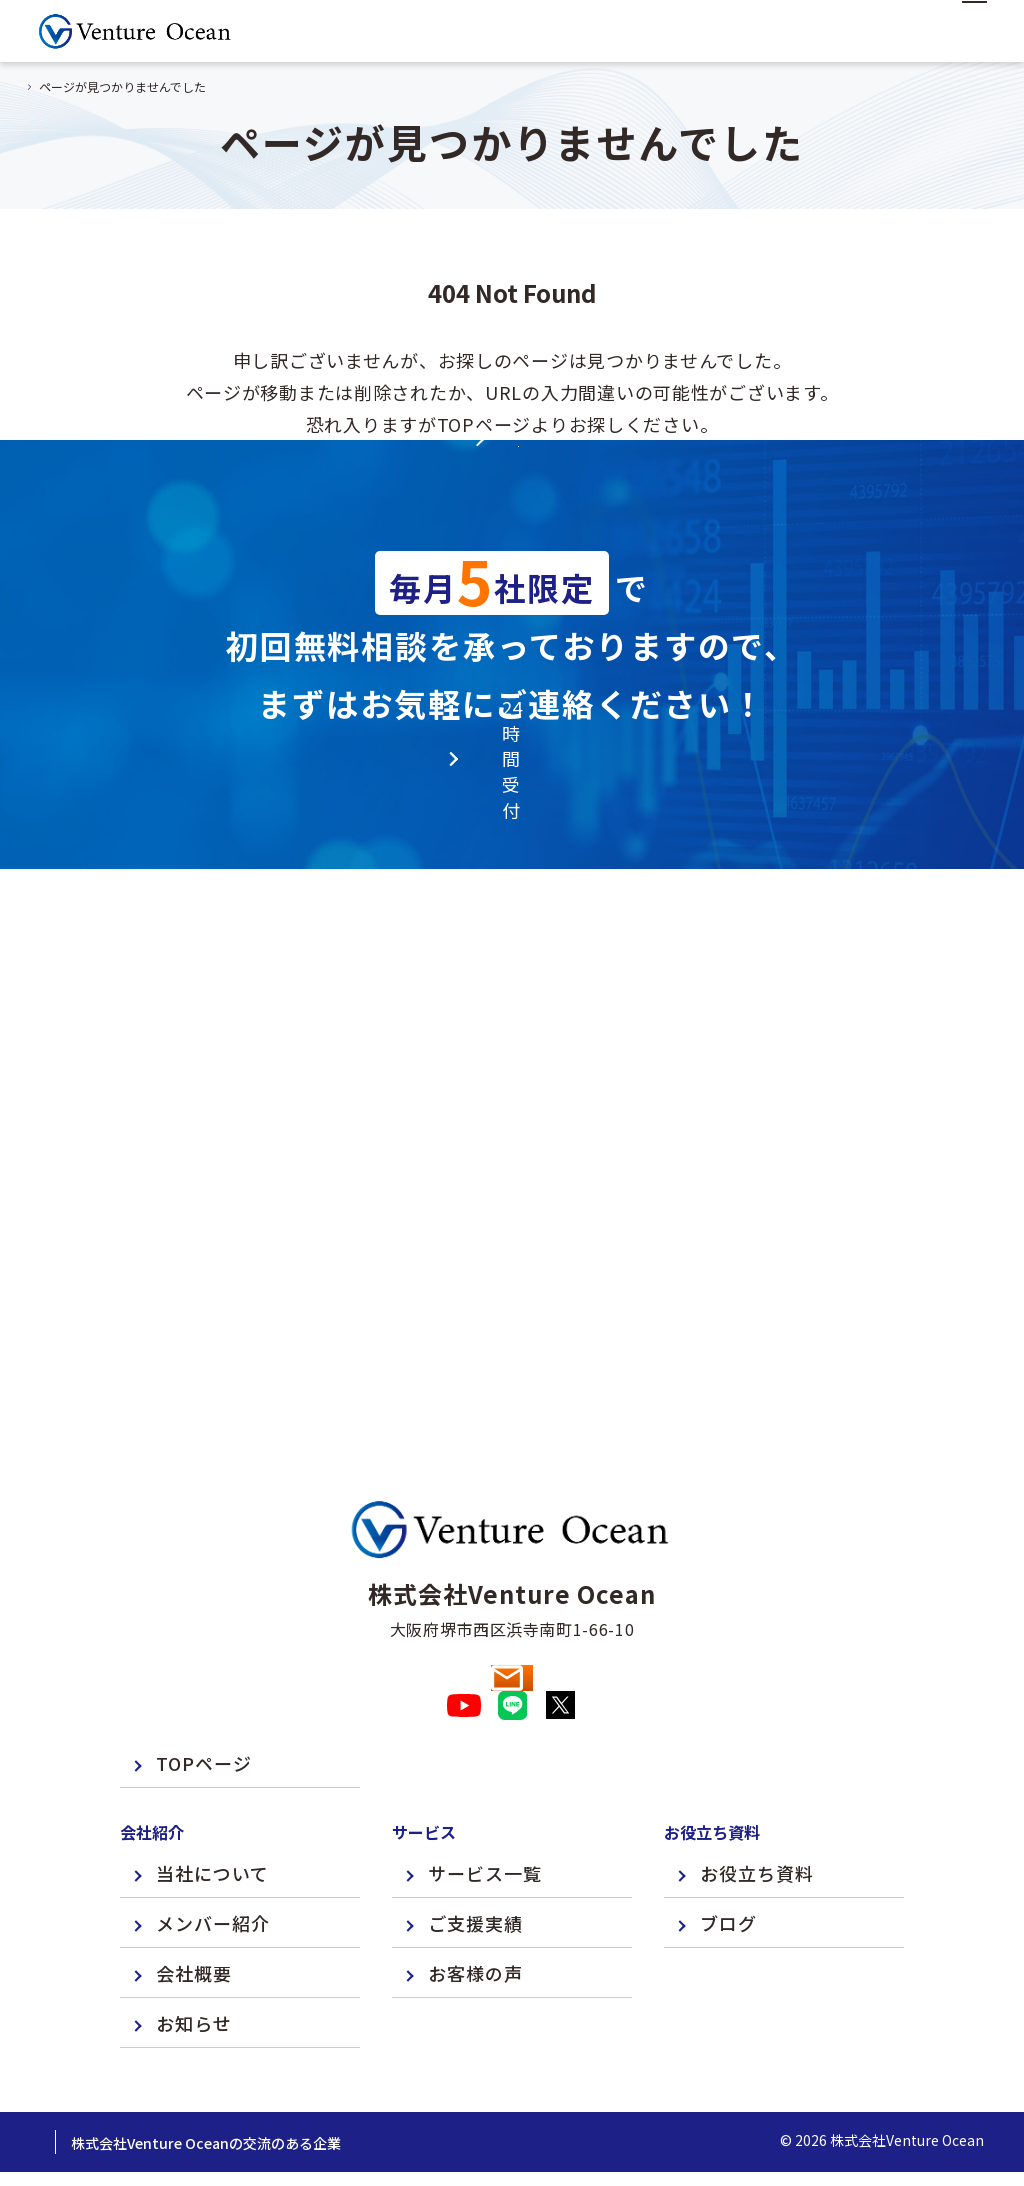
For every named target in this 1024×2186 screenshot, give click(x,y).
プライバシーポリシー (110, 2089)
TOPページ (204, 1709)
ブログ (728, 1869)
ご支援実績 (475, 1869)
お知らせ (194, 1969)
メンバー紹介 (213, 1869)
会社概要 (194, 1919)
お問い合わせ (511, 1588)
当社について (212, 1819)
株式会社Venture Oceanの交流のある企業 (346, 2089)
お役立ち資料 (757, 1819)
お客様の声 (475, 1919)
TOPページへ (512, 552)
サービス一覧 (485, 1819)
